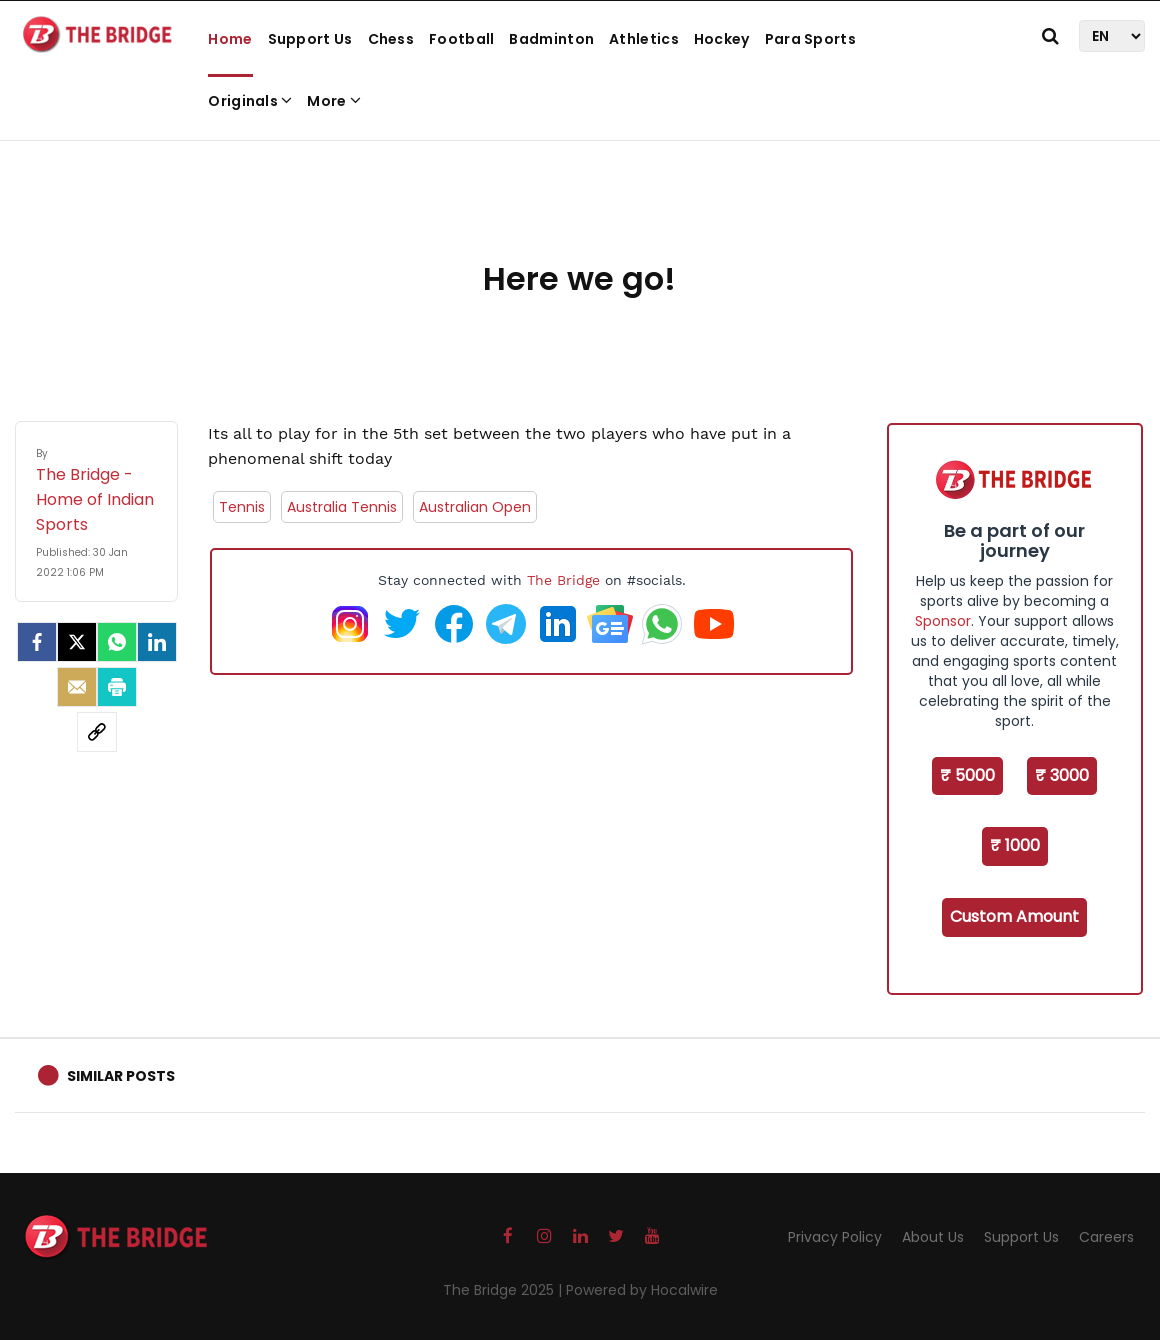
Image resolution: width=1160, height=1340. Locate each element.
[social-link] (97, 732)
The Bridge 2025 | (504, 1290)
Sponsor (943, 621)
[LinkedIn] (157, 642)
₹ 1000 (1015, 845)
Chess (391, 39)
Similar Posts (121, 1076)
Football (461, 39)
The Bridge (563, 580)
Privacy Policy (835, 1237)
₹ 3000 (1062, 775)
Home (230, 39)
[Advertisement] (580, 190)
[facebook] (37, 642)
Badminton (551, 39)
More (334, 101)
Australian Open (475, 507)
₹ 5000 (967, 775)
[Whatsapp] (117, 642)
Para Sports (810, 39)
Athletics (644, 39)
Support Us (310, 39)
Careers (1106, 1237)
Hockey (722, 39)
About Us (933, 1237)
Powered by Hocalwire (642, 1290)
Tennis (242, 507)
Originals (250, 101)
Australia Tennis (342, 507)
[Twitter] (77, 642)
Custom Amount (1014, 916)
